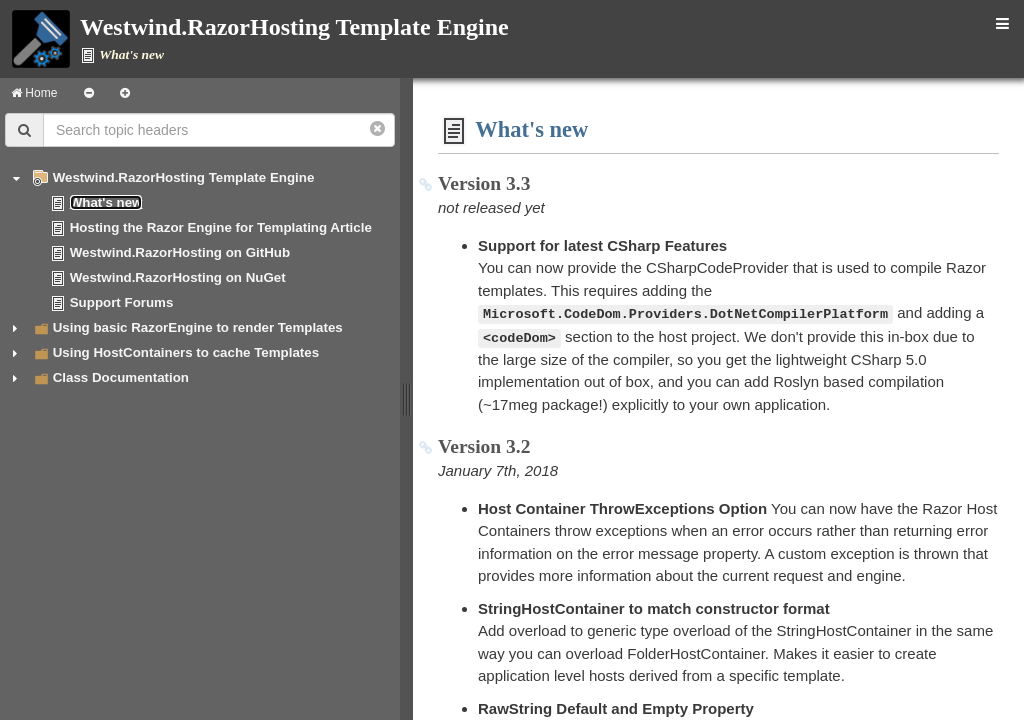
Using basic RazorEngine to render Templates (198, 327)
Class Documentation (121, 377)
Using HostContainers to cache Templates (186, 352)
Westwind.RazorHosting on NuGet (178, 277)
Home (34, 93)
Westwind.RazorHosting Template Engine (184, 177)
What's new (106, 202)
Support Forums (122, 302)
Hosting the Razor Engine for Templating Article (221, 227)
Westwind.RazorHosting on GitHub (180, 252)
